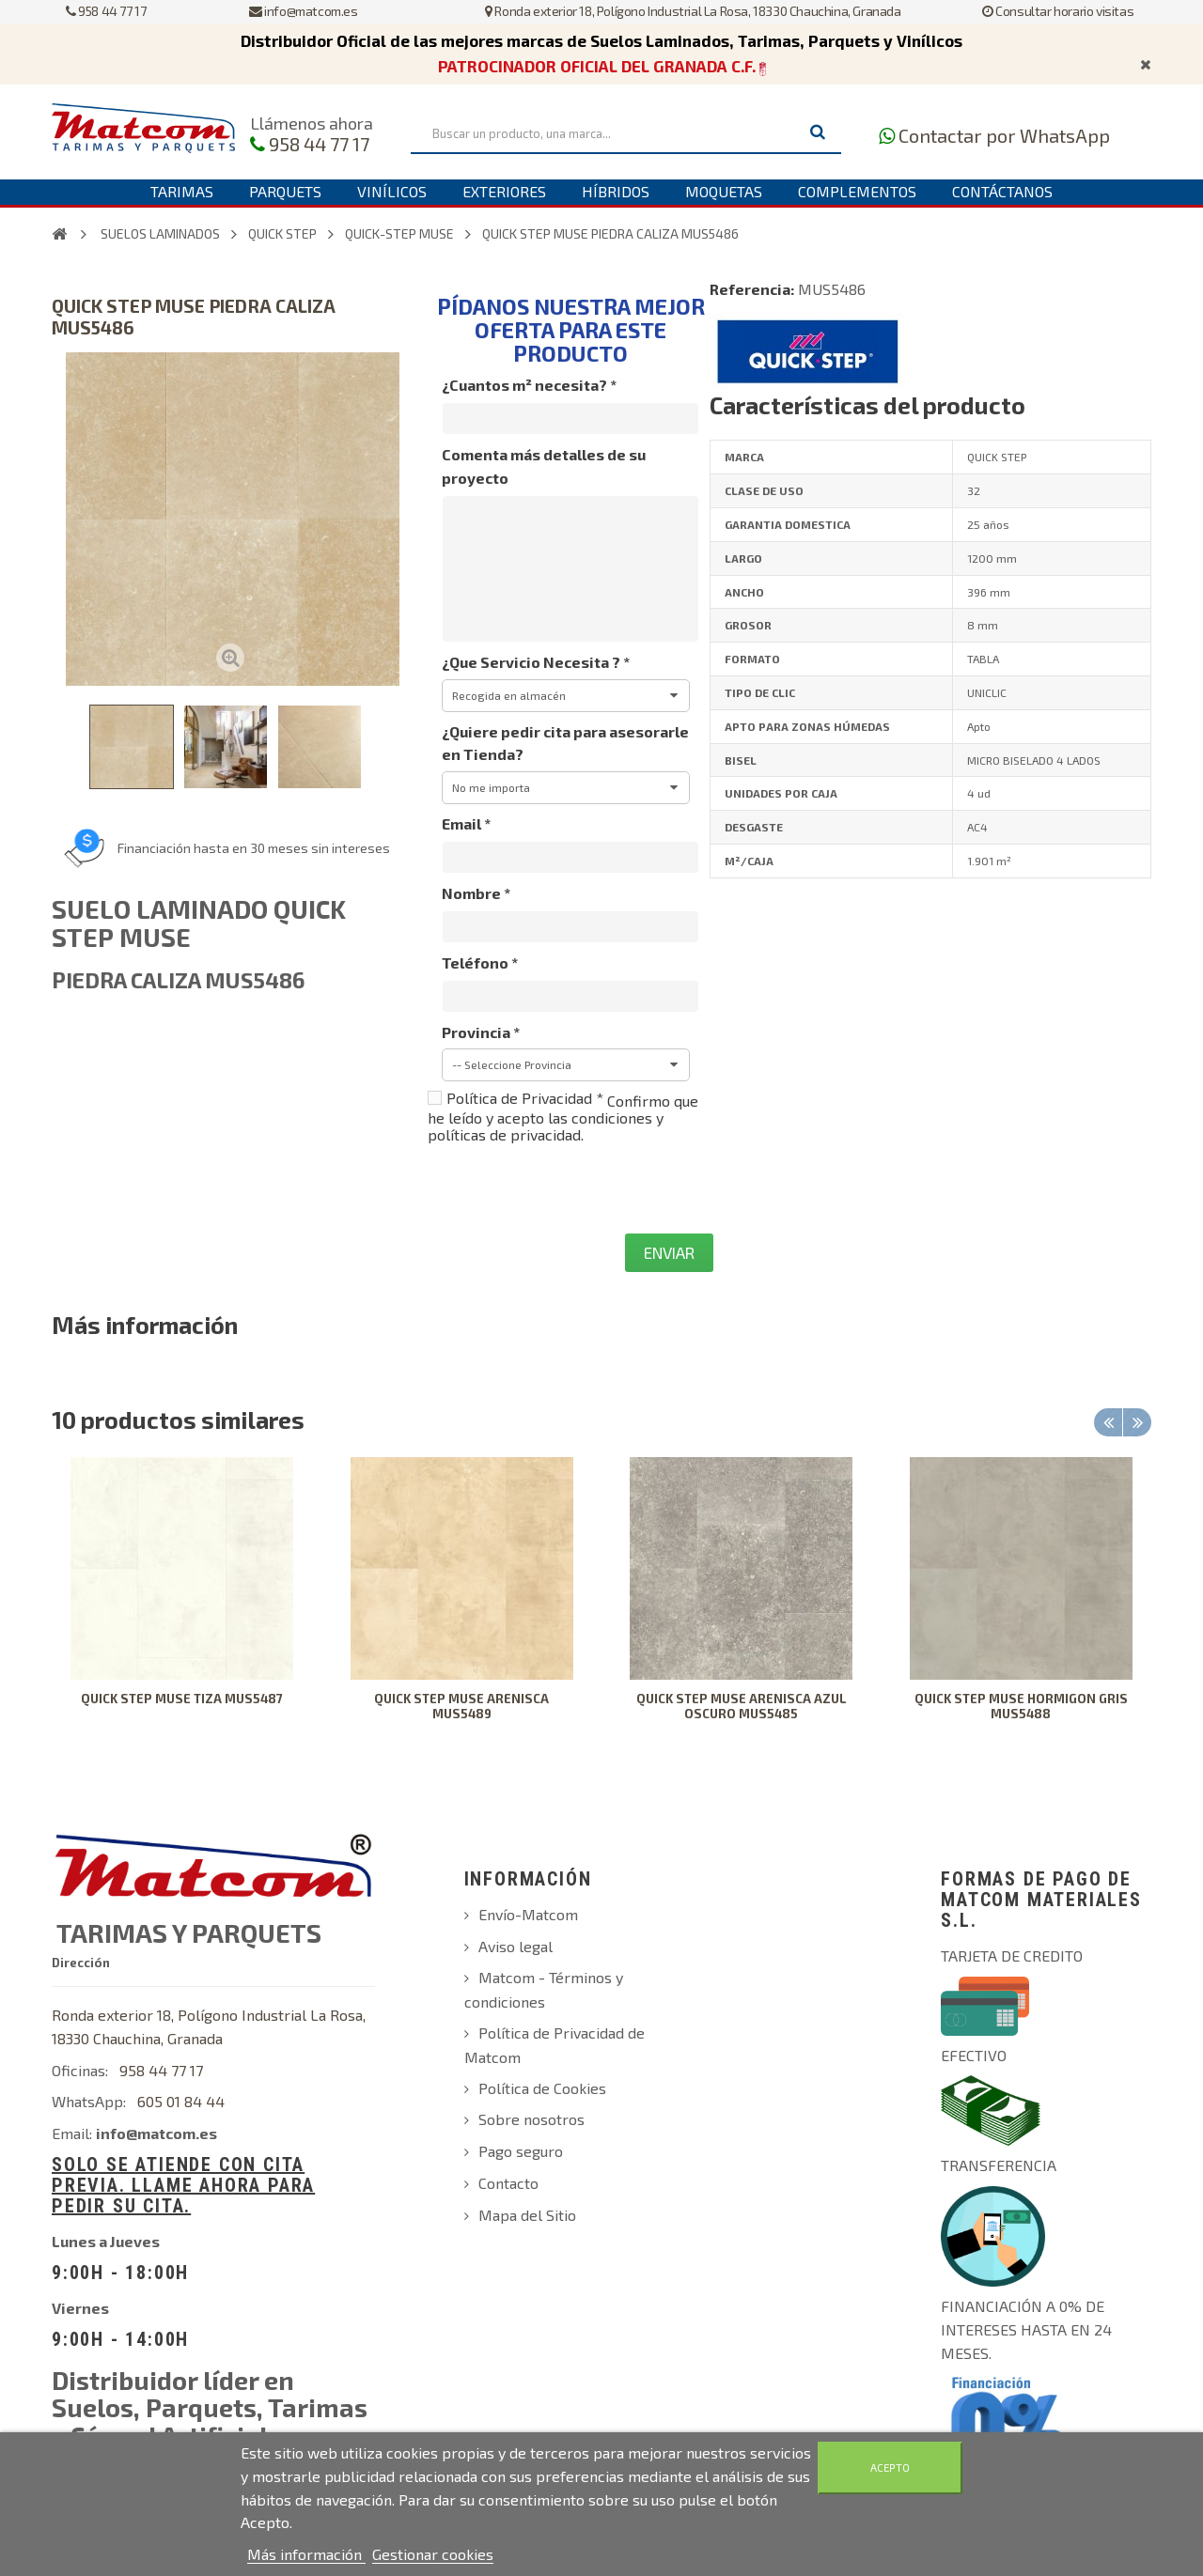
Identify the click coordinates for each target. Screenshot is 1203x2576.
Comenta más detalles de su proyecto (544, 466)
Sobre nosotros (531, 2119)
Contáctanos (1002, 191)
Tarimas (181, 191)
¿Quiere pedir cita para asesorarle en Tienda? (565, 743)
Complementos (857, 191)
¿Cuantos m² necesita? (529, 385)
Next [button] (1137, 1422)
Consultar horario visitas (1057, 11)
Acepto (890, 2467)
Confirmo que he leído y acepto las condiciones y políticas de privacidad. (563, 1117)
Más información (306, 2554)
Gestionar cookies (432, 2554)
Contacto (508, 2183)
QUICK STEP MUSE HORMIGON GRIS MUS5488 (1021, 1706)
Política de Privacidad (524, 1098)
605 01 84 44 (181, 2101)
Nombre (476, 893)
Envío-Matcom (528, 1914)
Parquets (285, 191)
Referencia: (752, 289)
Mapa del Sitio (527, 2215)
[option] (182, 1602)
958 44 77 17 (106, 11)
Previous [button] (1108, 1422)
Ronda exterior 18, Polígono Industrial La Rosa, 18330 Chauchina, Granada (692, 11)
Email (466, 823)
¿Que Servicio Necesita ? (536, 662)
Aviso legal (515, 1946)
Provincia (481, 1032)
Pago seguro (520, 2151)
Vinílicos (392, 191)
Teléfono (480, 962)
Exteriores (504, 191)
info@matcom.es (303, 11)
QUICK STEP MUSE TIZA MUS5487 (182, 1698)
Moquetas (723, 191)
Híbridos (615, 191)
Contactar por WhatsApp (1004, 135)
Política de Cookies (542, 2088)
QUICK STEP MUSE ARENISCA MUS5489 (461, 1706)
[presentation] (570, 1188)
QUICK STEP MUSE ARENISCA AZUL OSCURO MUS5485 (741, 1706)
